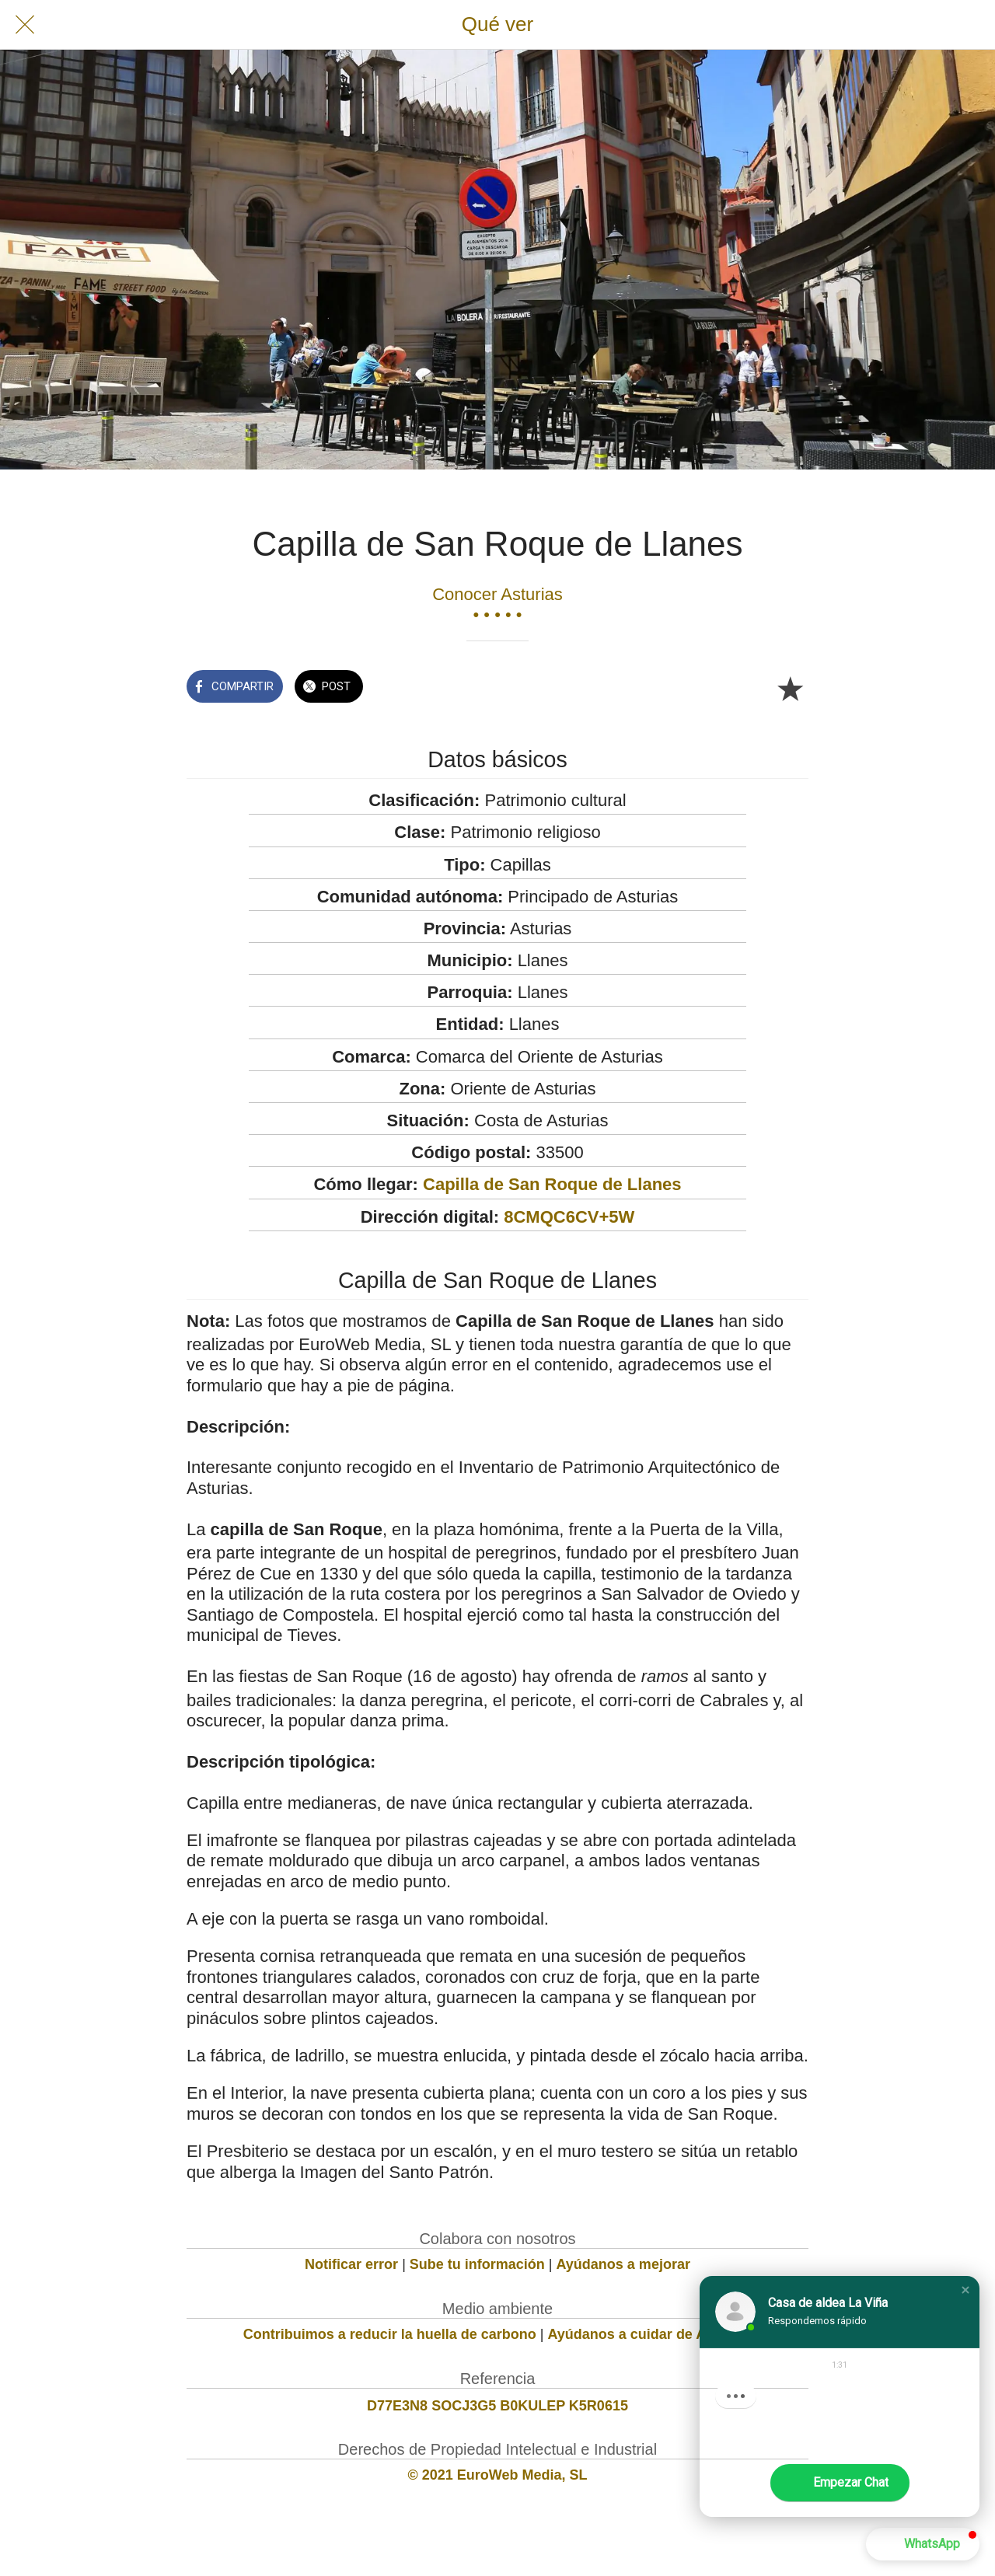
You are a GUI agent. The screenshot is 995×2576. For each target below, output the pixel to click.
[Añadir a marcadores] (789, 688)
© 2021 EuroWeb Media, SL (498, 2475)
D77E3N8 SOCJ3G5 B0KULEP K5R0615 (497, 2406)
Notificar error (351, 2264)
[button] (965, 2291)
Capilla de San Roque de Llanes (552, 1184)
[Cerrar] (25, 25)
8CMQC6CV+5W (569, 1217)
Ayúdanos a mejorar (623, 2264)
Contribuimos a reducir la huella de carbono (389, 2334)
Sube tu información (477, 2264)
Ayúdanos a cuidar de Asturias (650, 2334)
